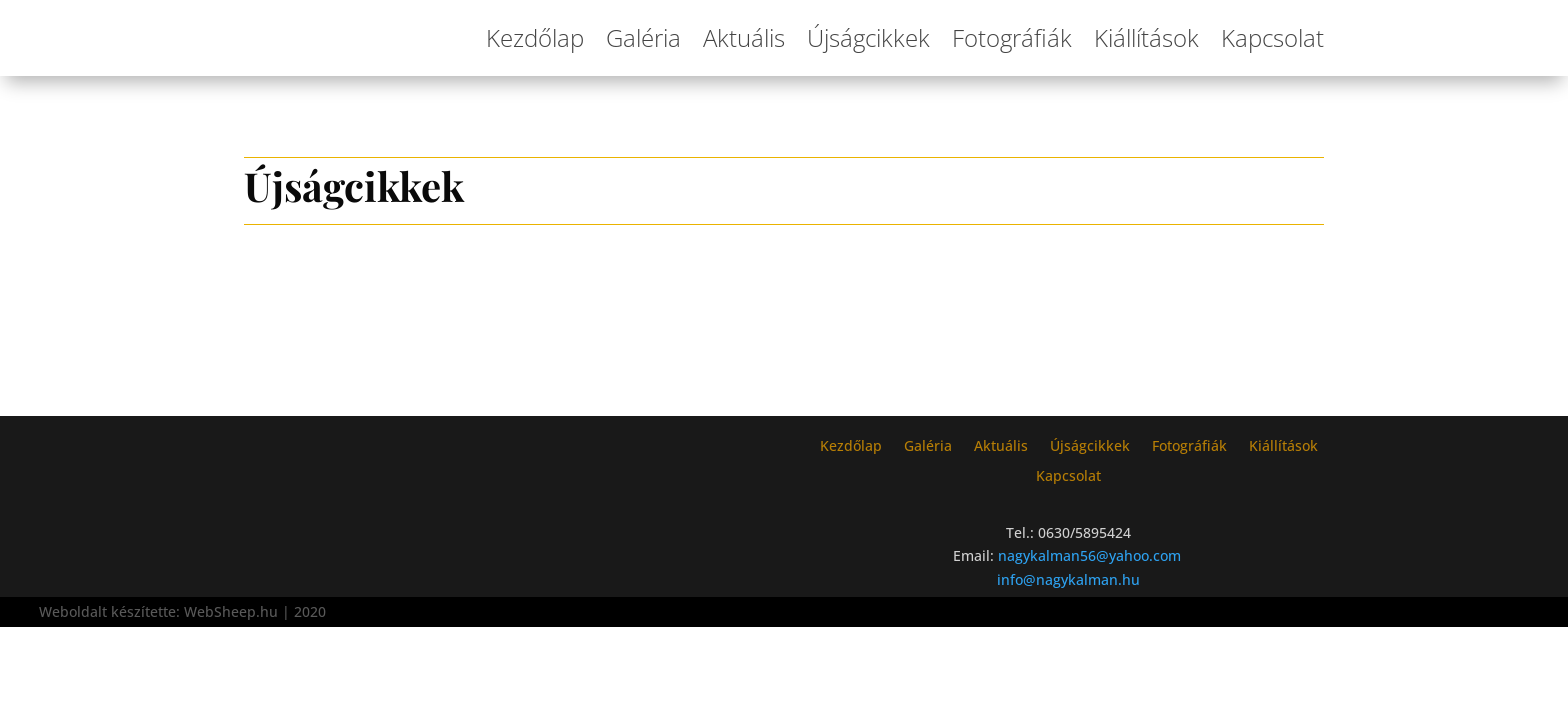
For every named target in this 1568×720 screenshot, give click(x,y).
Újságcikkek (868, 37)
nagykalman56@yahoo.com (1089, 555)
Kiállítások (1146, 37)
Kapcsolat (1272, 37)
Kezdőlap (535, 37)
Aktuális (744, 37)
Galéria (643, 37)
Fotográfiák (1012, 37)
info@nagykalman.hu (1068, 579)
